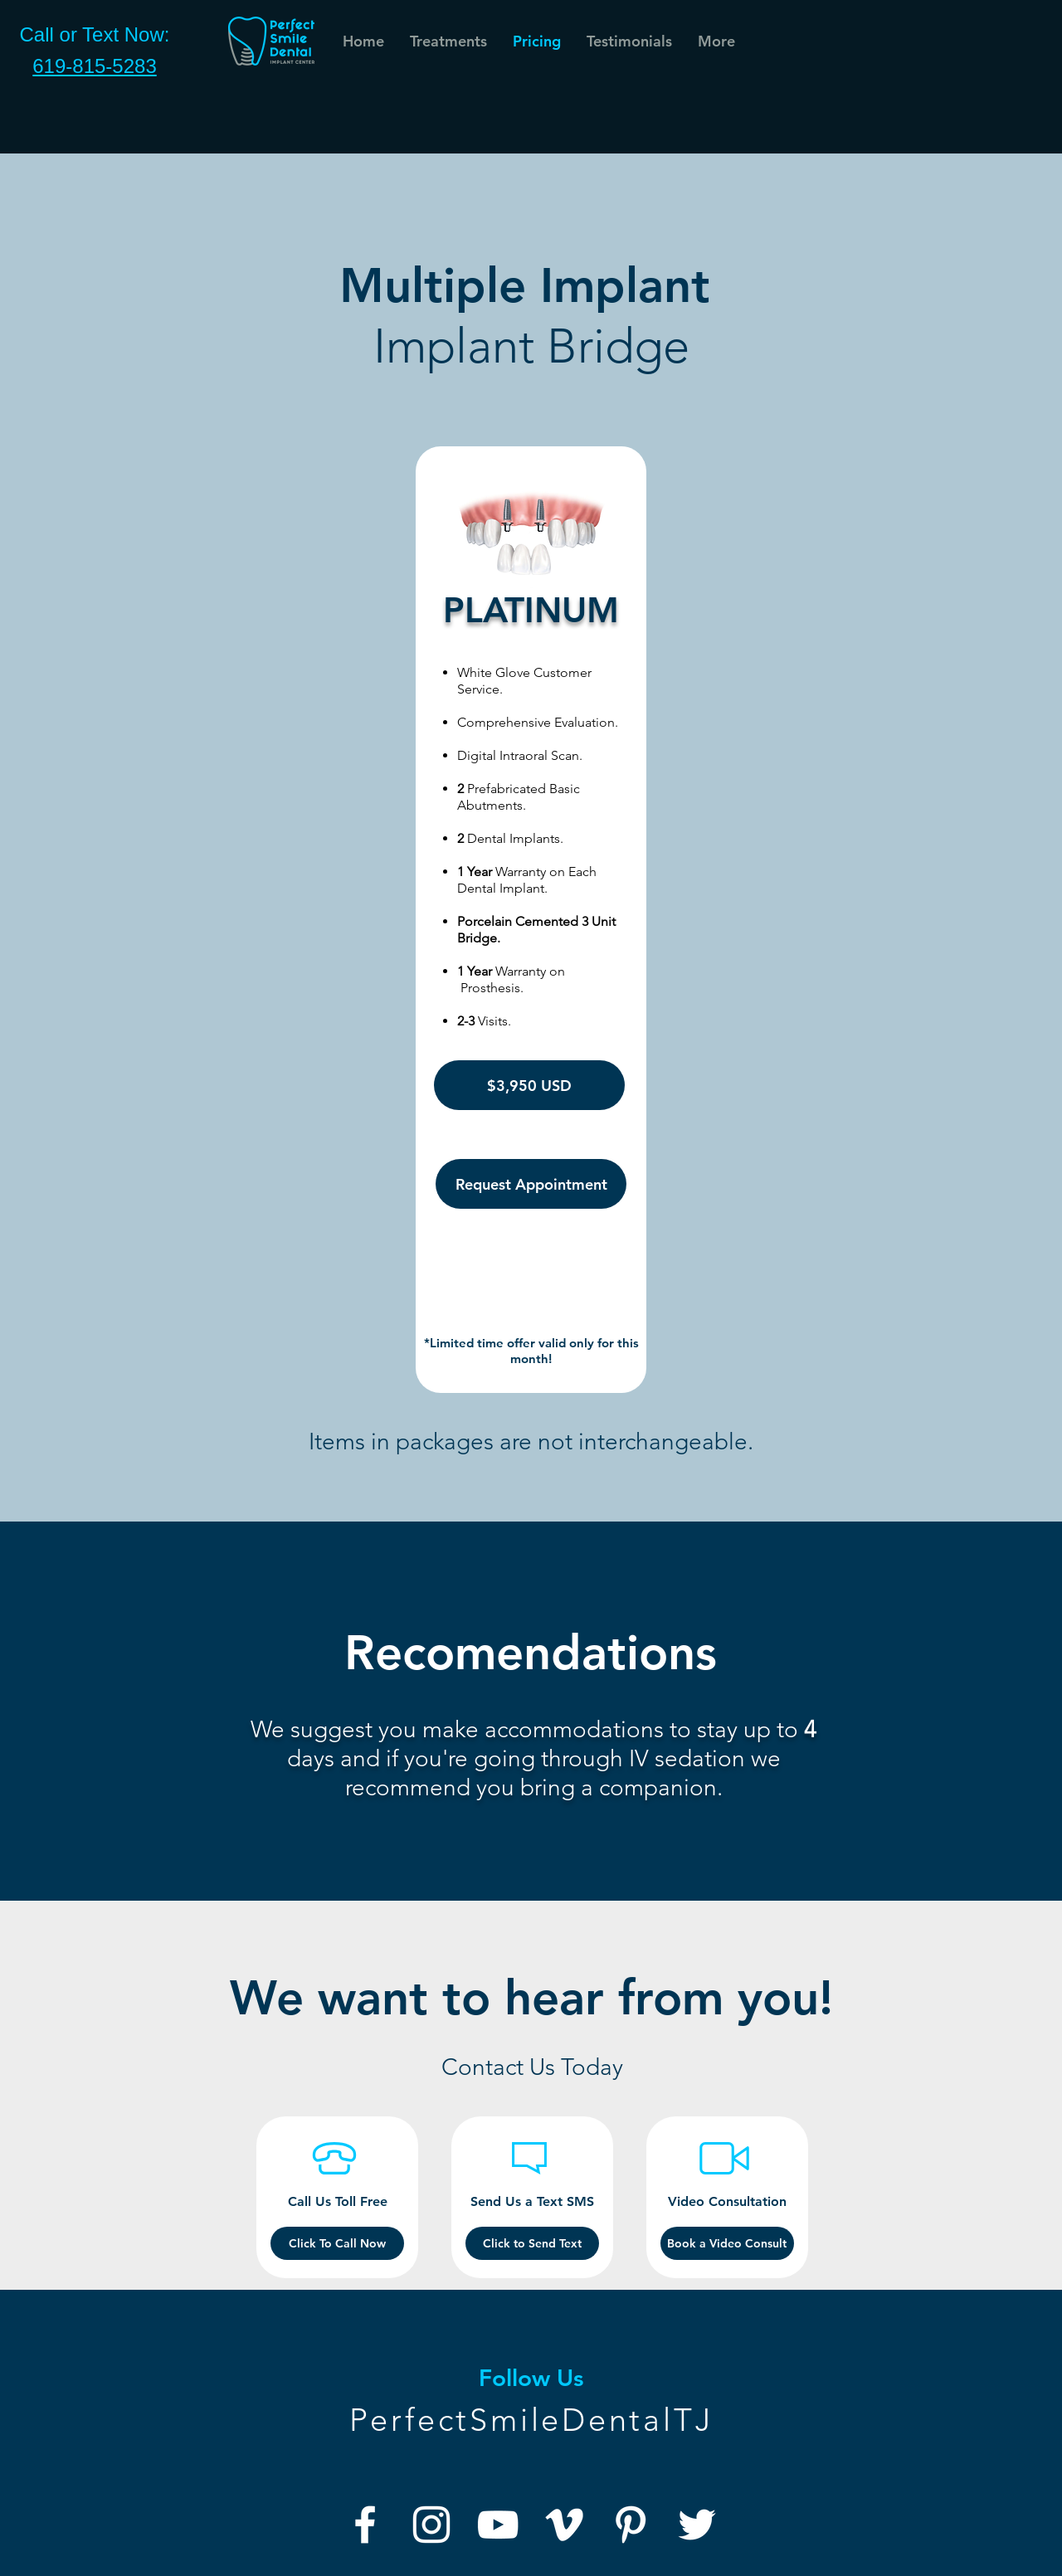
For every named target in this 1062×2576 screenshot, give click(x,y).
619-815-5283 (94, 66)
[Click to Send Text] (532, 2243)
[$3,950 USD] (529, 1085)
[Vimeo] (564, 2524)
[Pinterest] (630, 2524)
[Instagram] (431, 2524)
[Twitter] (697, 2524)
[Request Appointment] (531, 1184)
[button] (628, 41)
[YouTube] (498, 2524)
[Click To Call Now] (337, 2243)
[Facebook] (365, 2524)
